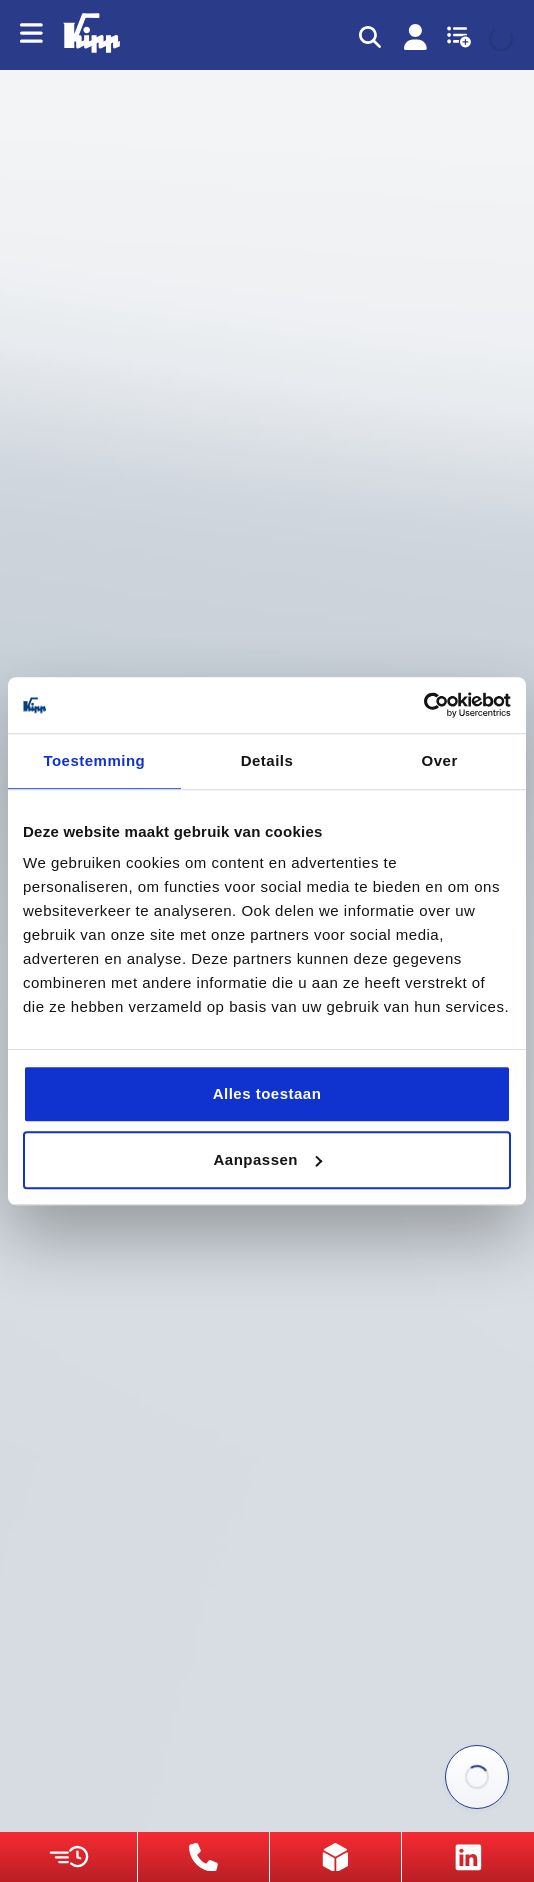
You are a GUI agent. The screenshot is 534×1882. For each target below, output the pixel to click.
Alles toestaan (267, 1093)
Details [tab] (267, 760)
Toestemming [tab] (94, 760)
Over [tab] (440, 760)
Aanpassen (267, 1159)
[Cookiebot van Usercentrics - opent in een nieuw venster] (423, 705)
